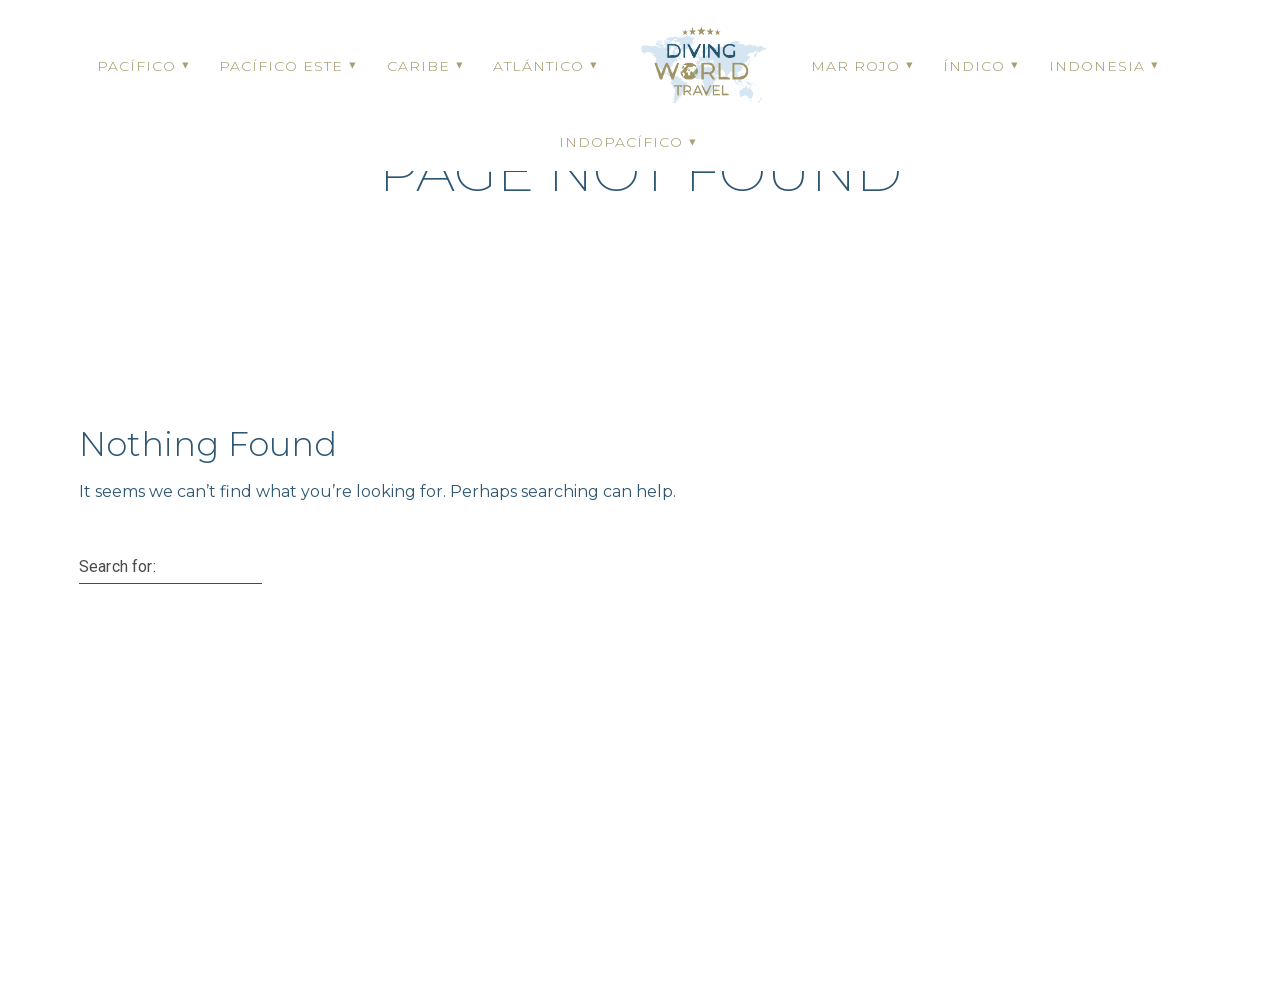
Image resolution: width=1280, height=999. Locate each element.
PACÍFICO (136, 66)
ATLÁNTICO (538, 66)
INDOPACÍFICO (621, 142)
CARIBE (418, 66)
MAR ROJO (855, 66)
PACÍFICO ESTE (281, 66)
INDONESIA (1097, 66)
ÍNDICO (974, 66)
